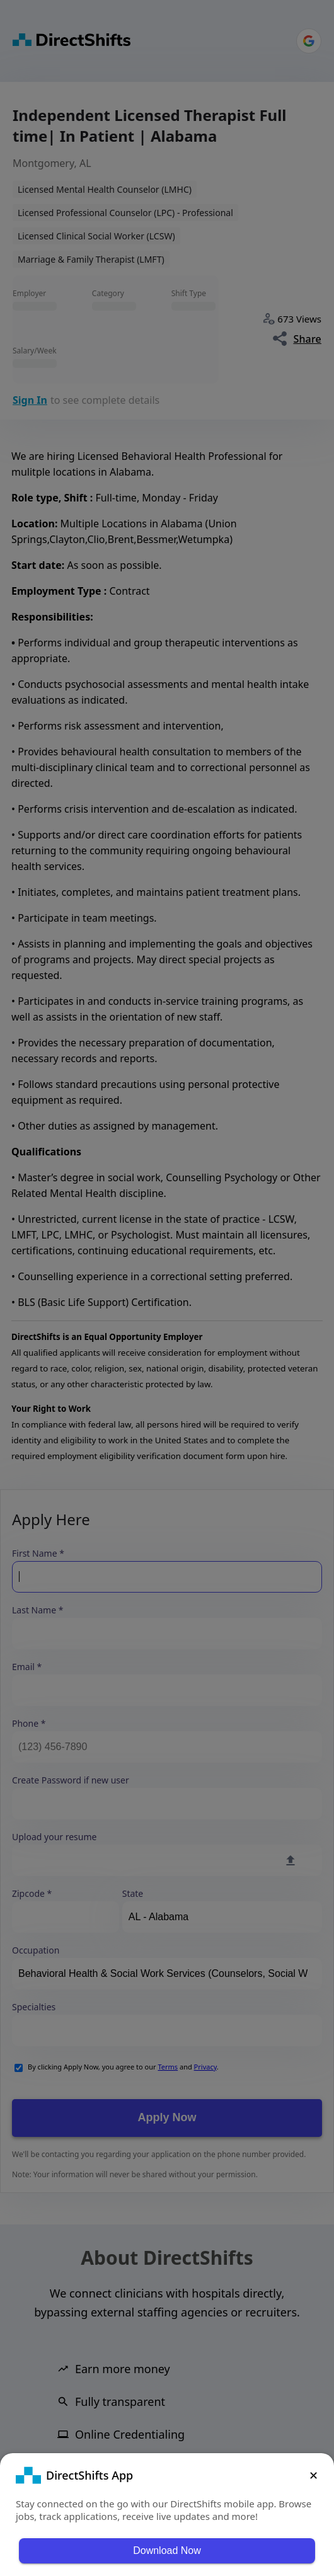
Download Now (167, 2550)
